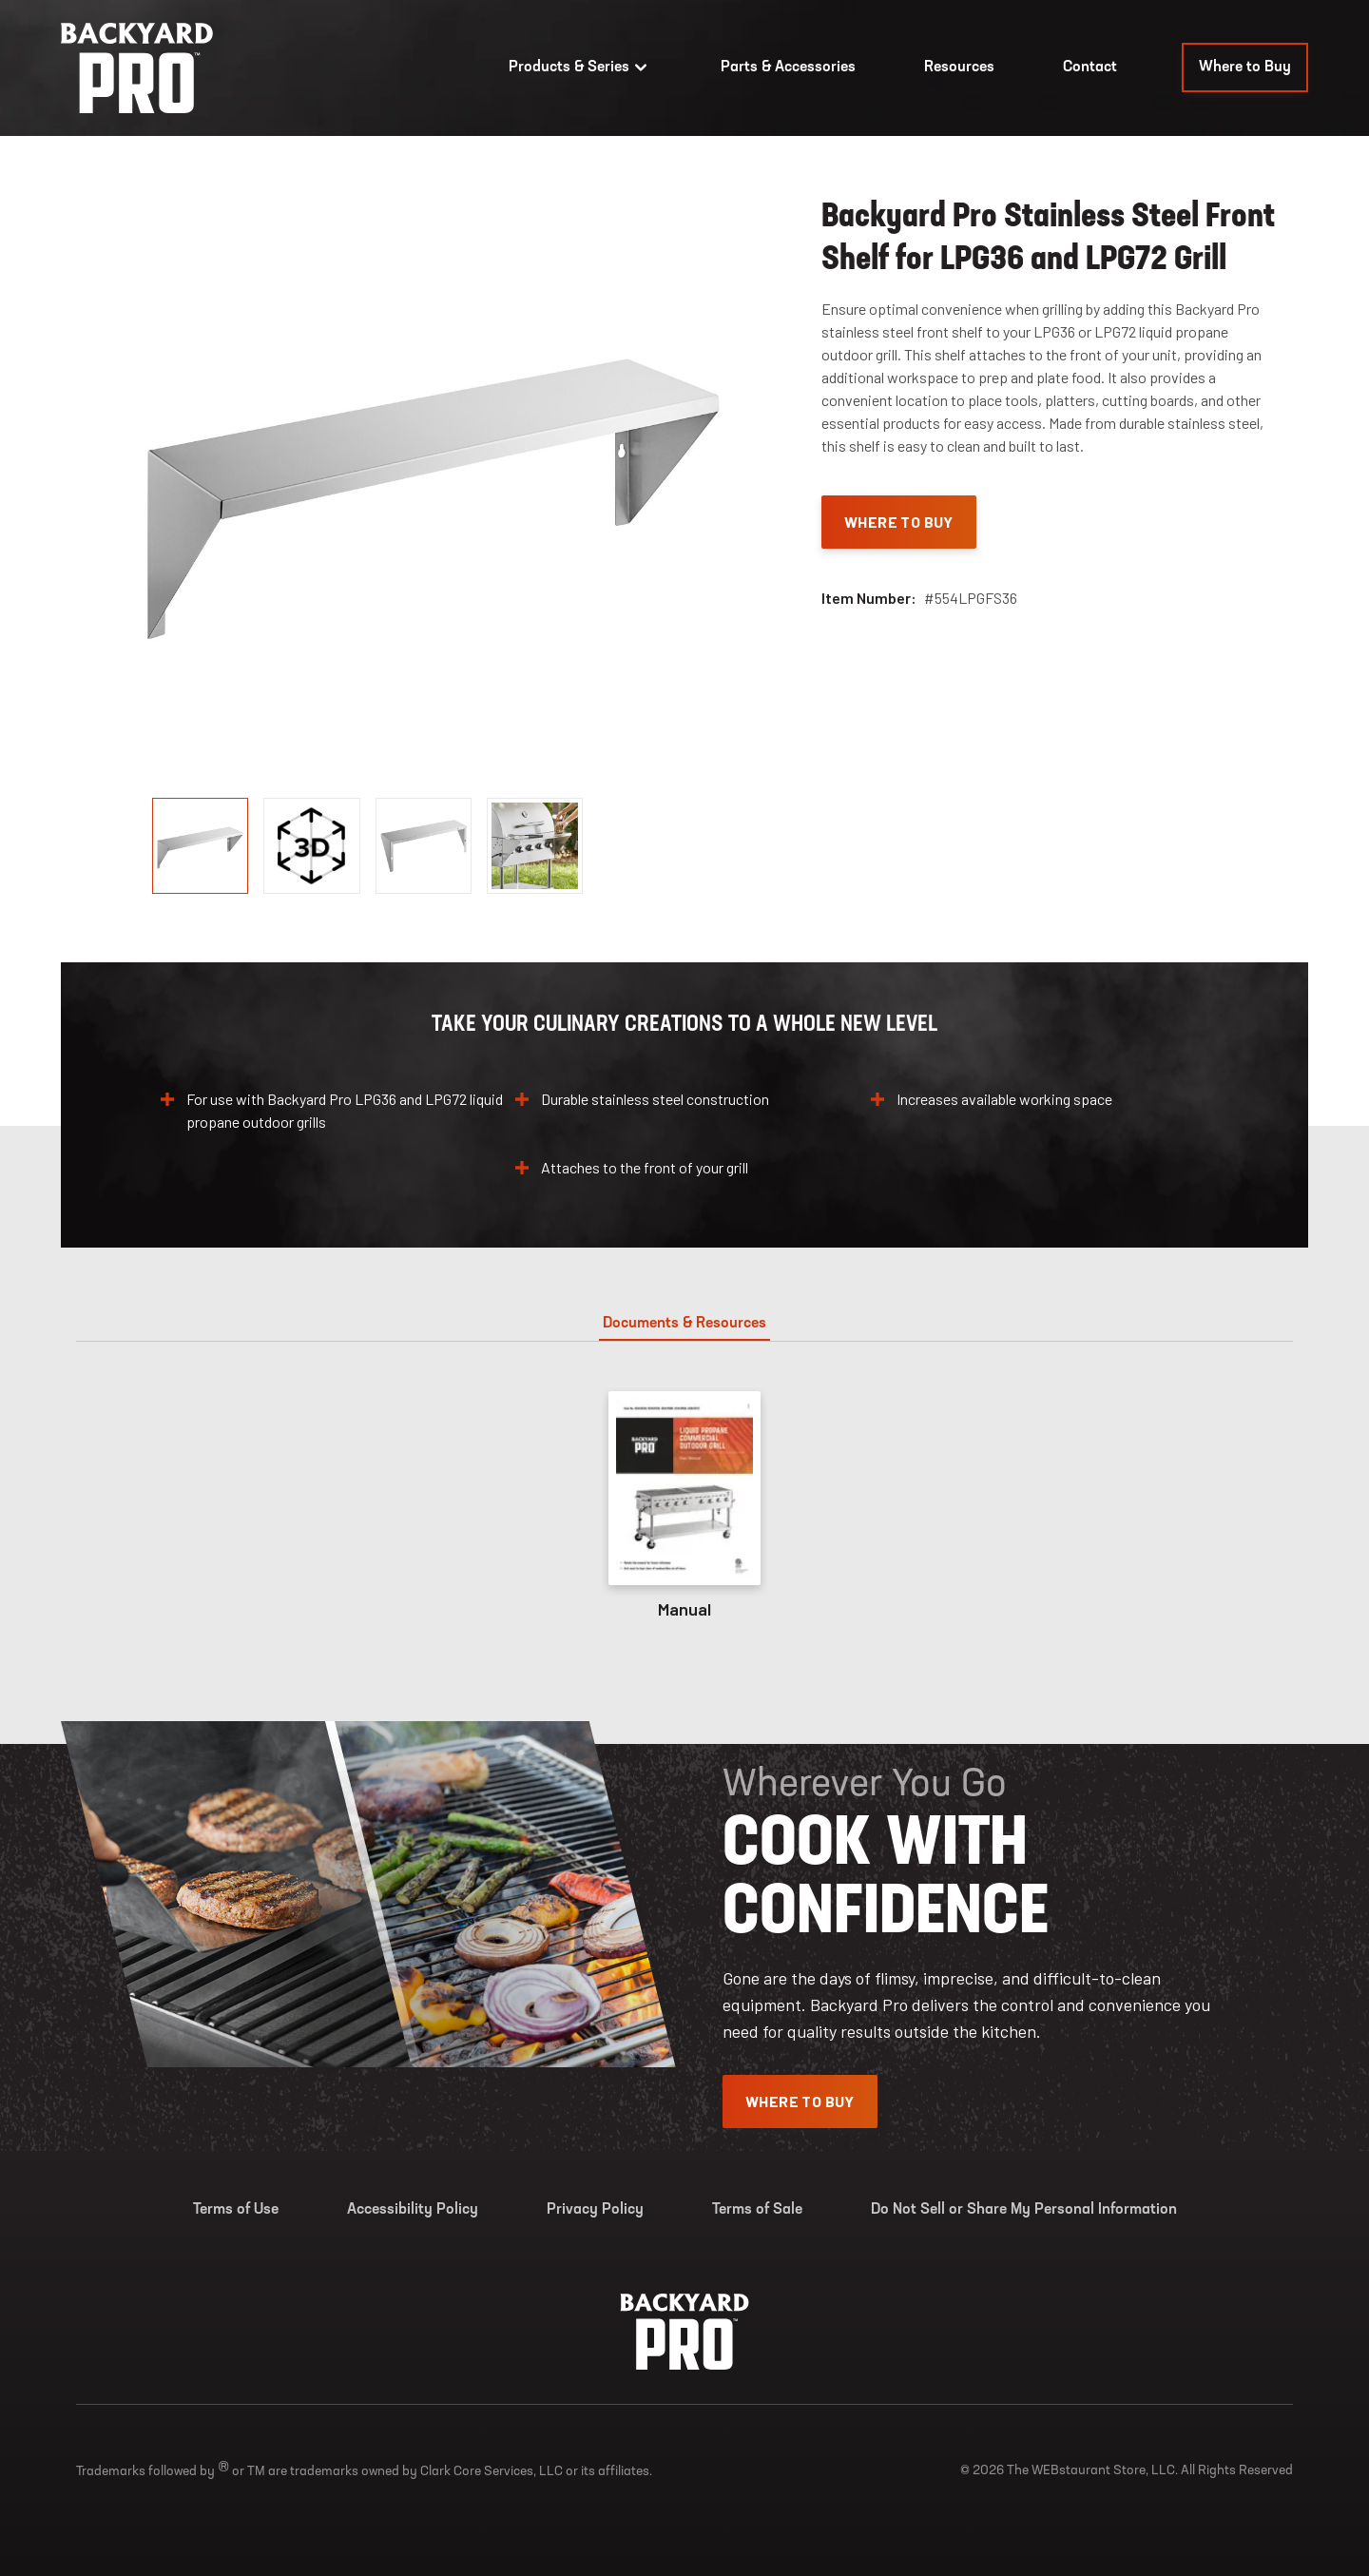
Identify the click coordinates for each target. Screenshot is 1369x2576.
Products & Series (580, 67)
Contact (1090, 67)
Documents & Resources (684, 1323)
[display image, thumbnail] (311, 846)
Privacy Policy (595, 2210)
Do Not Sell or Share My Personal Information (1024, 2210)
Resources (959, 67)
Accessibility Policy (412, 2210)
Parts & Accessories (788, 67)
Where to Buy (1245, 67)
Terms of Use (236, 2210)
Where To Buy (899, 522)
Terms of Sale (757, 2210)
